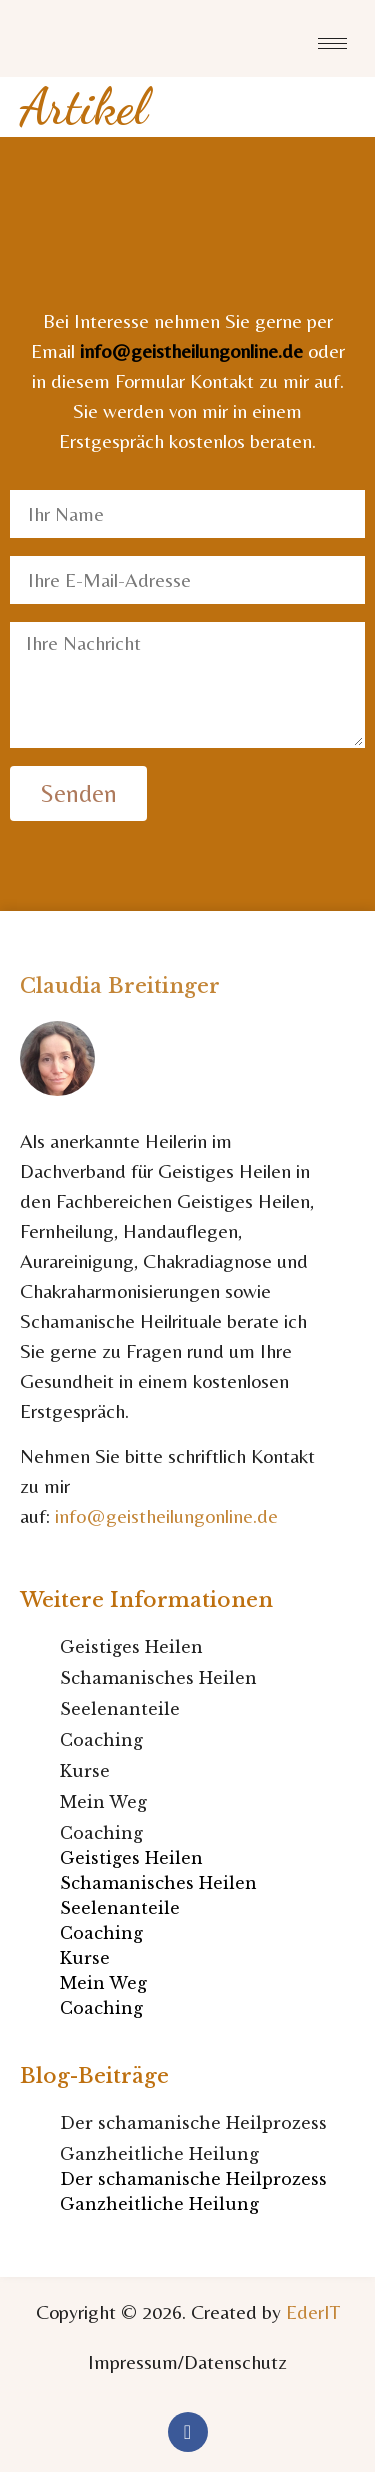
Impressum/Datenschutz (187, 2361)
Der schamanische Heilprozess (193, 2123)
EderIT (313, 2311)
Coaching (101, 1740)
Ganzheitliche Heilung (159, 2154)
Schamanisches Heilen (158, 1678)
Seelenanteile (120, 1709)
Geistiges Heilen (131, 1647)
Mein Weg (103, 1802)
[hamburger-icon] (332, 43)
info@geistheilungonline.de (191, 350)
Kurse (85, 1771)
